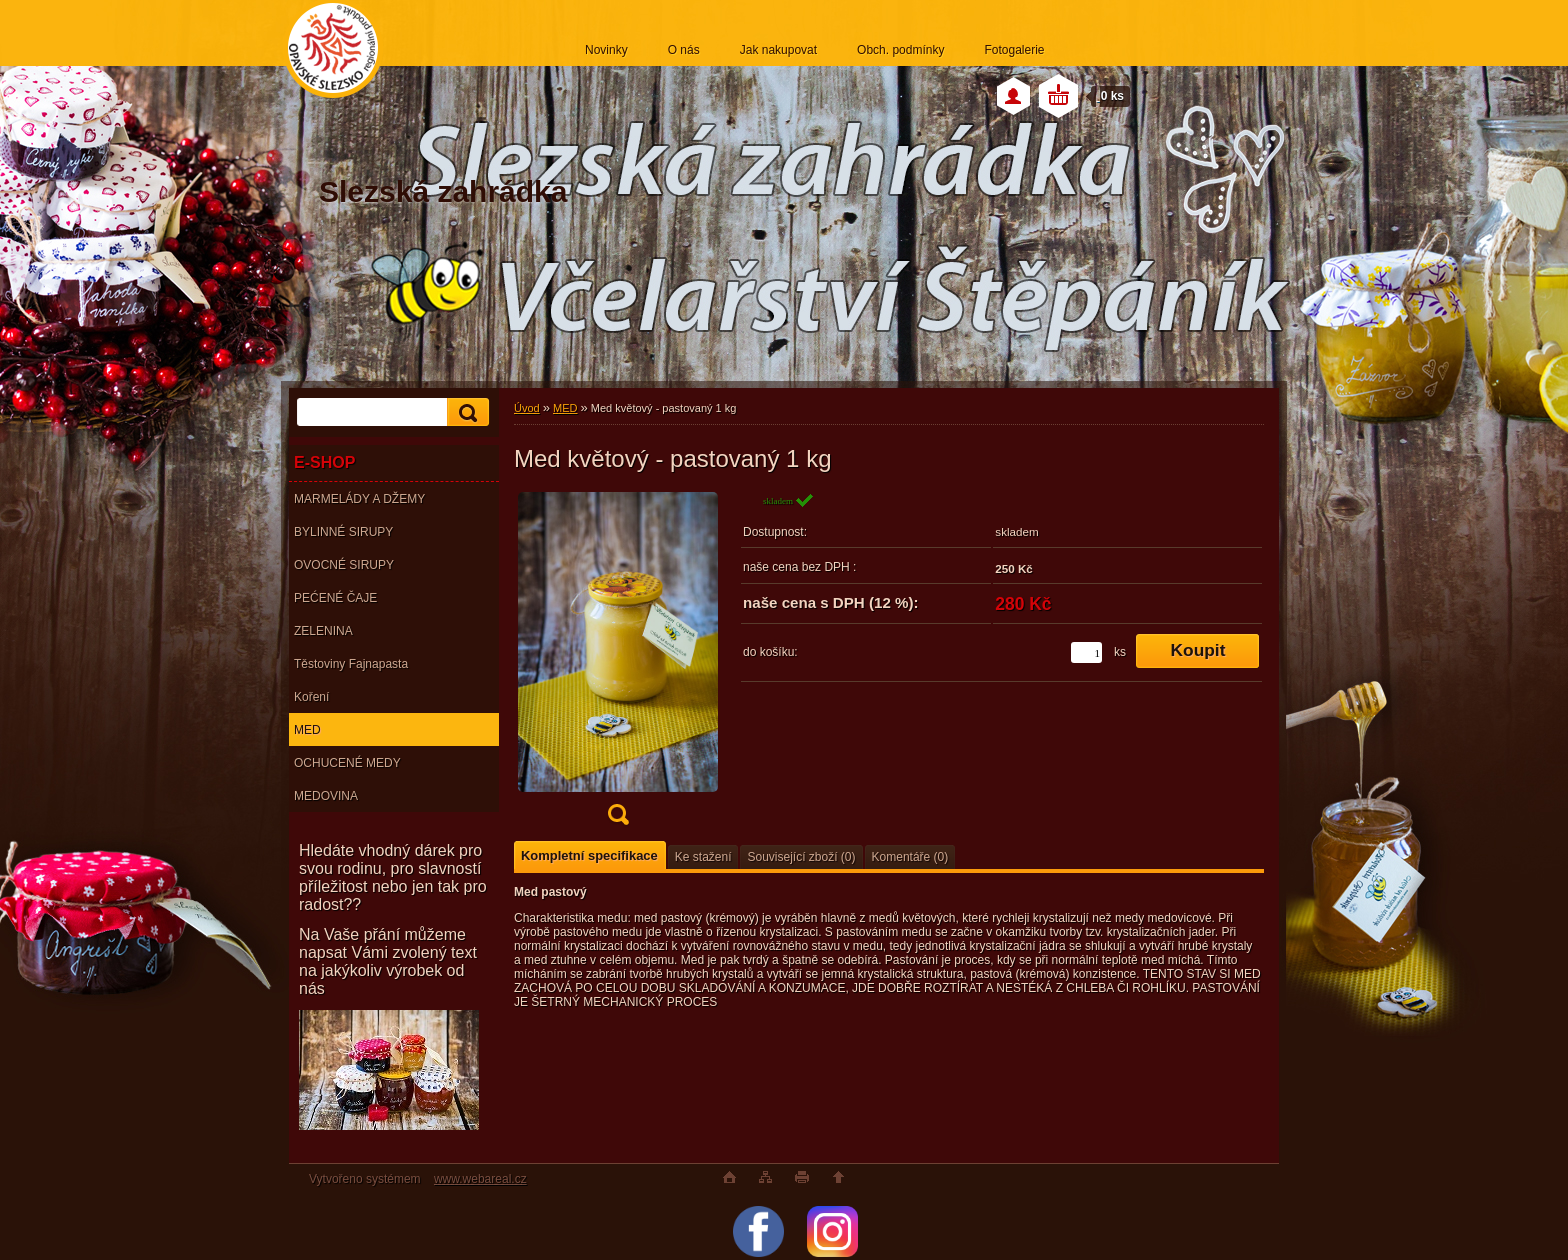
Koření (311, 697)
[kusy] (1086, 652)
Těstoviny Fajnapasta (351, 664)
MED (307, 730)
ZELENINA (323, 631)
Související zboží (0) (801, 857)
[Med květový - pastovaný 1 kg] (618, 665)
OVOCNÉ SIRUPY (344, 565)
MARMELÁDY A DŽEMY (359, 499)
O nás (684, 50)
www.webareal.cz (480, 1179)
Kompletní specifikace (589, 855)
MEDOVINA (326, 796)
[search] (465, 412)
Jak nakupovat (778, 50)
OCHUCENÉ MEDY (347, 763)
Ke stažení (703, 857)
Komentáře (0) (910, 857)
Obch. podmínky (900, 50)
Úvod (527, 408)
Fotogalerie (1014, 50)
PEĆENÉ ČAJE (335, 598)
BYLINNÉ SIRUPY (343, 532)
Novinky (606, 50)
